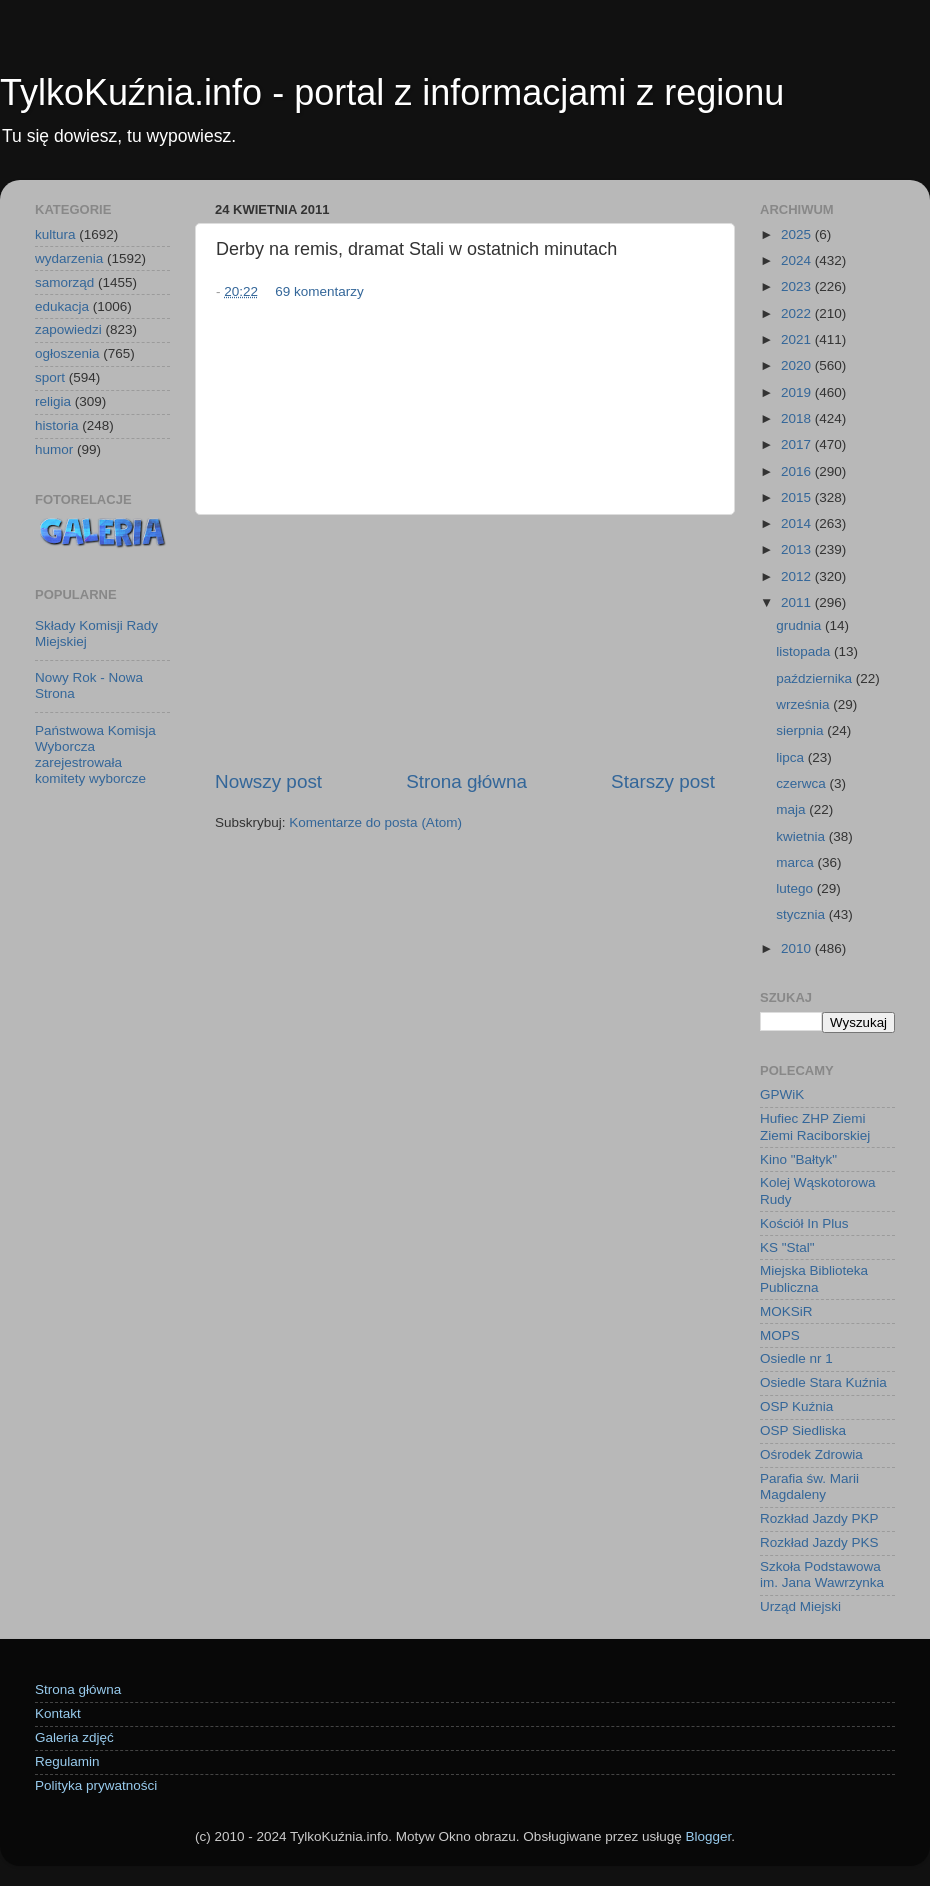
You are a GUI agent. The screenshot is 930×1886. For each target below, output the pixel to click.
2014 (798, 523)
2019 (798, 392)
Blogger (708, 1836)
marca (796, 862)
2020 (798, 365)
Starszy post (663, 781)
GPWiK (782, 1094)
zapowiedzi (68, 329)
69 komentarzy (319, 291)
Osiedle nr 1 (796, 1358)
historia (57, 425)
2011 (798, 602)
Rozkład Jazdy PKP (819, 1518)
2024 (798, 260)
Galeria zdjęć (74, 1737)
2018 (798, 418)
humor (54, 449)
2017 (798, 444)
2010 (798, 948)
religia (53, 401)
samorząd (64, 282)
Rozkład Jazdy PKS (819, 1542)
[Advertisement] (465, 642)
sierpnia (801, 730)
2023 (798, 286)
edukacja (62, 306)
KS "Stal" (787, 1247)
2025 (798, 234)
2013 (798, 549)
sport (50, 377)
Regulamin (67, 1761)
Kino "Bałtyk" (798, 1159)
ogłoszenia (67, 353)
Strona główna (466, 781)
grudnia (800, 625)
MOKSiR (786, 1311)
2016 (798, 471)
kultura (55, 234)
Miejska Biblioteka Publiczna (814, 1278)
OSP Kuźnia (796, 1406)
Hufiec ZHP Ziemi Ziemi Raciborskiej (815, 1126)
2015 (798, 497)
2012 (798, 576)
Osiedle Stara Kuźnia (823, 1382)
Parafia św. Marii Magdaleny (809, 1486)
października (816, 678)
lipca (792, 757)
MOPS (780, 1335)
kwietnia (802, 836)
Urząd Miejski (800, 1606)
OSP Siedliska (803, 1430)
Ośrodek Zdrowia (811, 1454)
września (804, 704)
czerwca (802, 783)
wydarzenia (69, 258)
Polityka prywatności (96, 1785)
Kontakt (58, 1713)
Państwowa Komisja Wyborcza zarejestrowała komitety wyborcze (95, 755)
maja (792, 809)
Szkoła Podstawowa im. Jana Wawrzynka (822, 1574)
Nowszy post (268, 781)
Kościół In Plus (804, 1223)
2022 (798, 313)
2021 (798, 339)
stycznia (802, 914)
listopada (805, 651)
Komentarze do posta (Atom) (375, 822)
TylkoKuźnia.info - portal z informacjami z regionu (392, 92)
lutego (796, 888)
